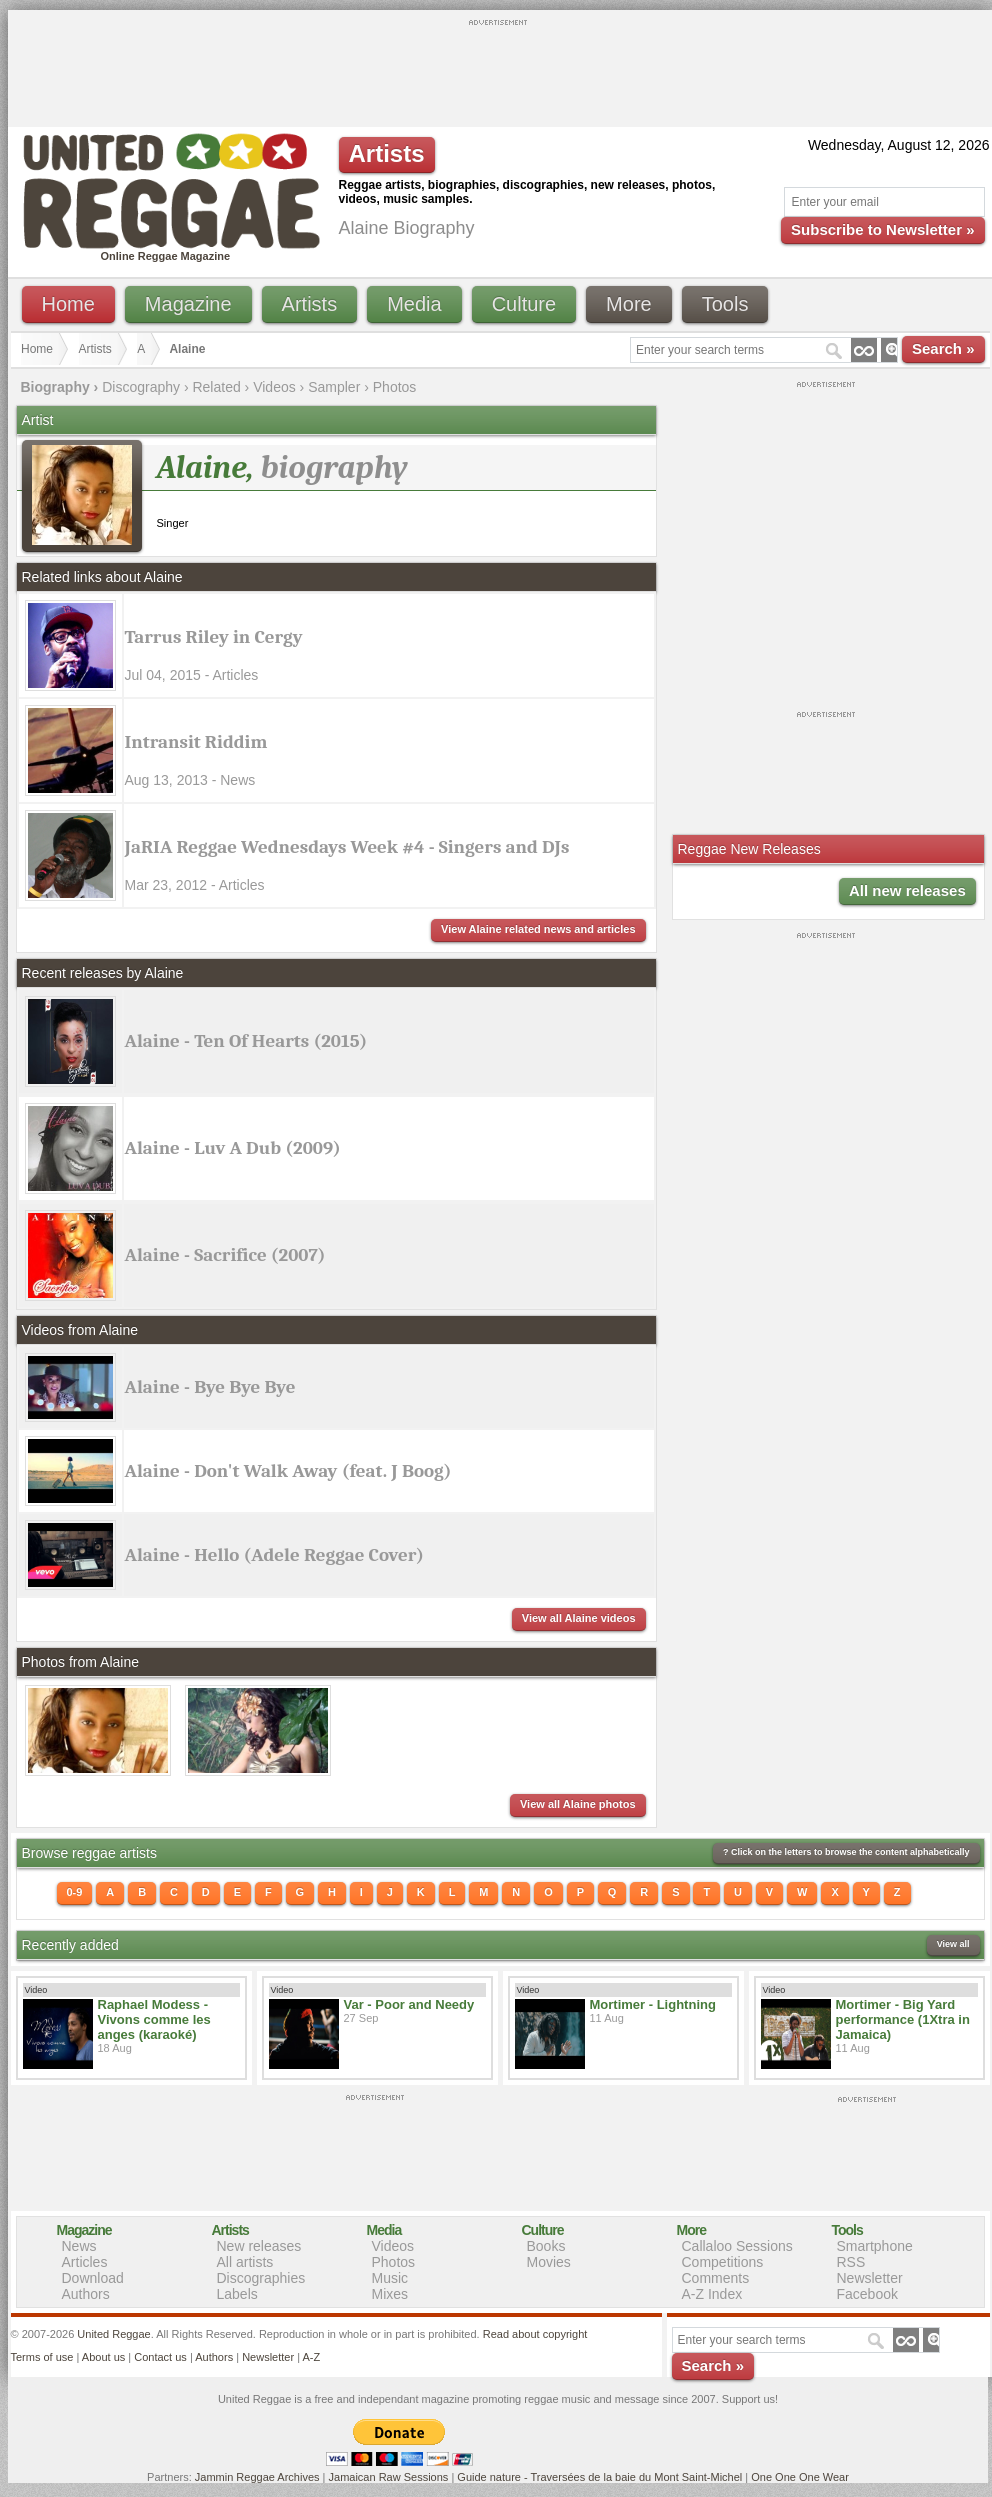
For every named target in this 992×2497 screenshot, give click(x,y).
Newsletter (870, 2278)
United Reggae (113, 2334)
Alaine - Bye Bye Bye (210, 1387)
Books (546, 2246)
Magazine (188, 304)
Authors (86, 2294)
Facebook (867, 2294)
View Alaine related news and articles (538, 929)
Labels (237, 2294)
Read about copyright (535, 2334)
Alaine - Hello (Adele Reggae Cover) (275, 1555)
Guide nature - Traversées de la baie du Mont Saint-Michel (599, 2477)
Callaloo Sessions (737, 2246)
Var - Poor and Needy (409, 2004)
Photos (395, 387)
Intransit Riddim (196, 742)
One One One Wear (800, 2477)
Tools (725, 304)
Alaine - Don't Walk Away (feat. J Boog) (288, 1471)
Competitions (723, 2262)
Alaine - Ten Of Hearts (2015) (246, 1041)
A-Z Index (712, 2294)
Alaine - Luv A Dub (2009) (233, 1148)
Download (93, 2278)
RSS (851, 2262)
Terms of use (42, 2357)
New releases (259, 2246)
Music (390, 2278)
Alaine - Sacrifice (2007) (225, 1255)
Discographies (261, 2278)
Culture (524, 304)
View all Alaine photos (578, 1804)
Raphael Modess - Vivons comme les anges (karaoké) (154, 2019)
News (79, 2246)
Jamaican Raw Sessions (389, 2477)
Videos (274, 387)
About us (103, 2357)
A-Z (311, 2357)
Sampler (334, 387)
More (629, 304)
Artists (310, 304)
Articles (85, 2262)
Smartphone (875, 2246)
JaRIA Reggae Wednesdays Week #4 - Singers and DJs (347, 847)
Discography (141, 387)
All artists (245, 2262)
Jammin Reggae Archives (257, 2477)
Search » (943, 348)
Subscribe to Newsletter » (882, 229)
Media (414, 304)
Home (68, 304)
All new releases (907, 890)
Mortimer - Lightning (653, 2004)
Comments (716, 2278)
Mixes (390, 2294)
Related (216, 387)
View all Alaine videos (579, 1618)
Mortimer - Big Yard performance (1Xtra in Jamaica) (903, 2019)
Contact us (160, 2357)
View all (953, 1944)
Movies (549, 2262)
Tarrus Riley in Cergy (214, 637)
